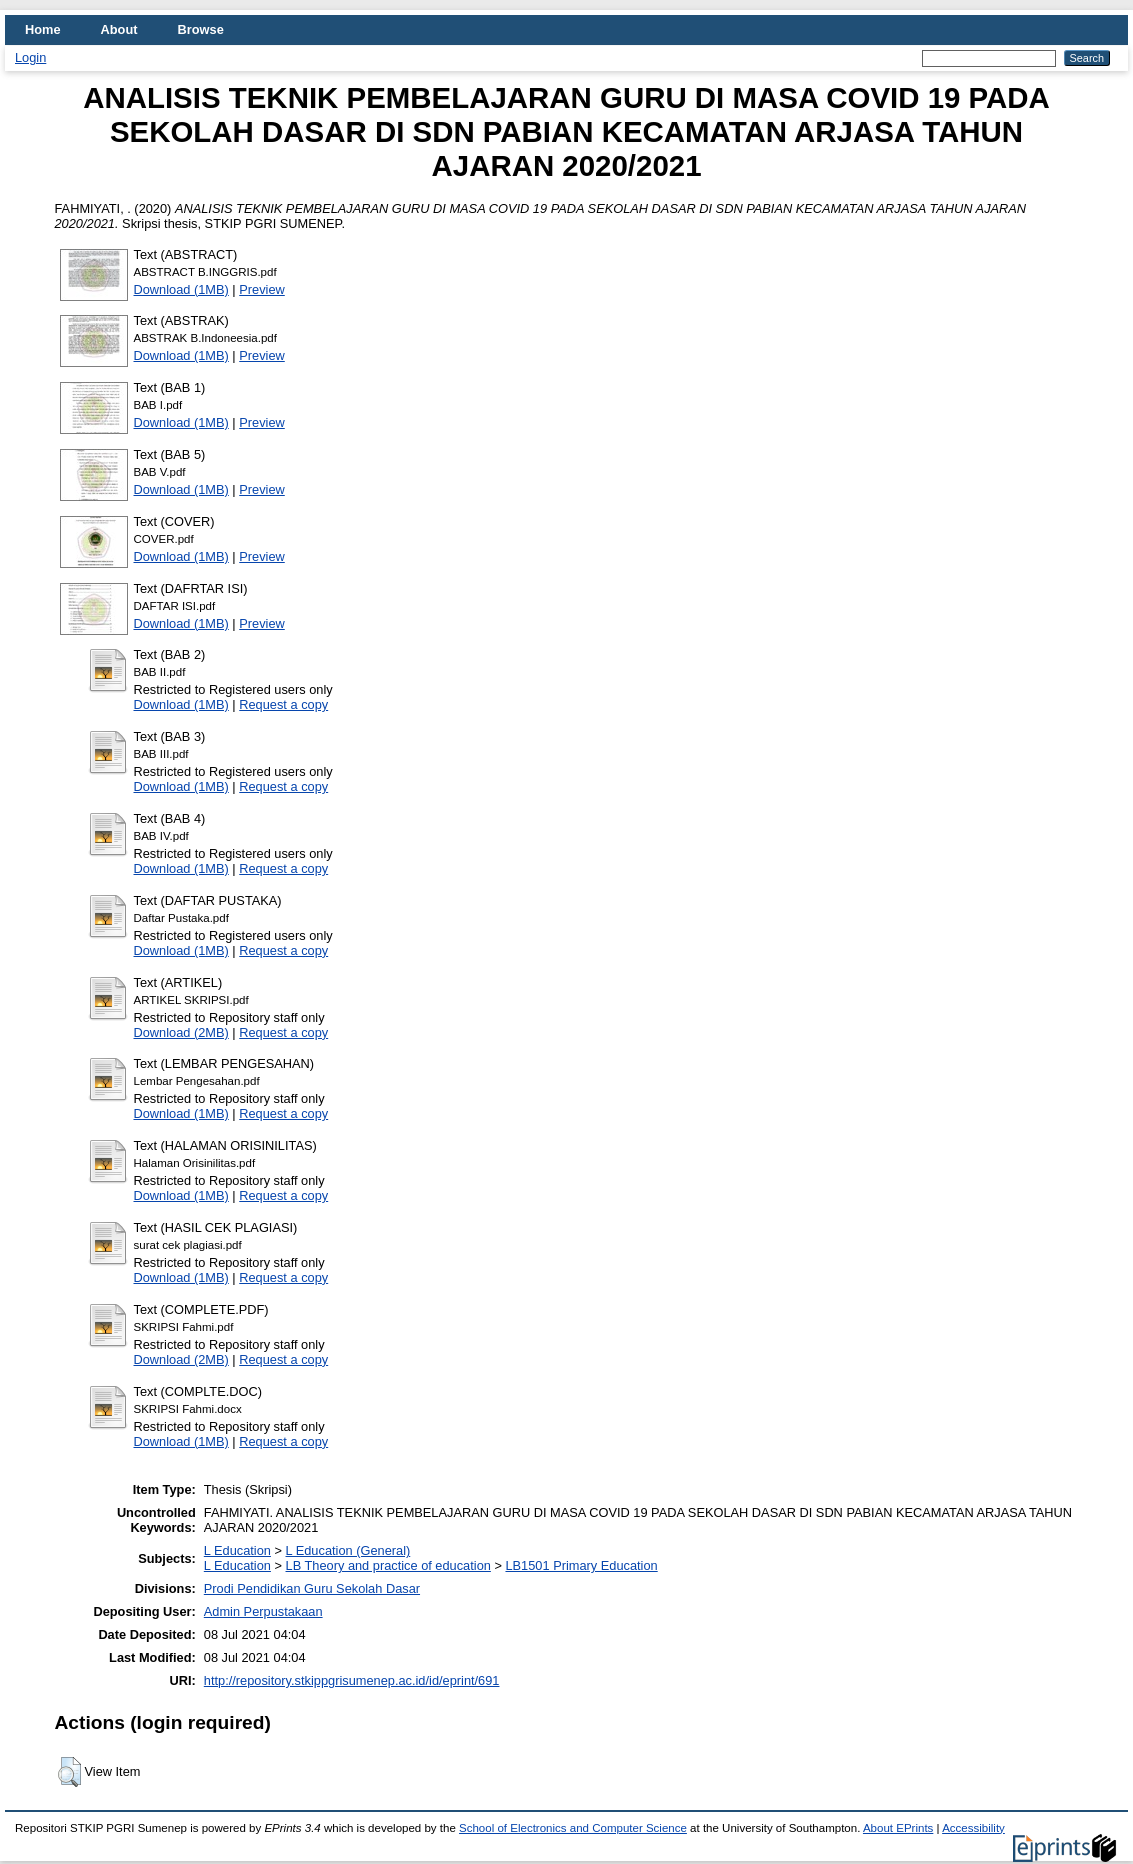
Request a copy (283, 704)
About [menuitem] (119, 29)
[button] (69, 1772)
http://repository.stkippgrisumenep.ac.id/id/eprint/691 (352, 1680)
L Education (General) (348, 1550)
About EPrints (898, 1828)
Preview (262, 289)
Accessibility (973, 1828)
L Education (237, 1550)
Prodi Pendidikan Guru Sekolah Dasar (312, 1588)
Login (30, 57)
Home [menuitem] (43, 29)
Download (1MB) (181, 289)
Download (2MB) (181, 1032)
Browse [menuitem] (201, 29)
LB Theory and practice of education (388, 1565)
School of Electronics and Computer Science (573, 1828)
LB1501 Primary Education (581, 1565)
